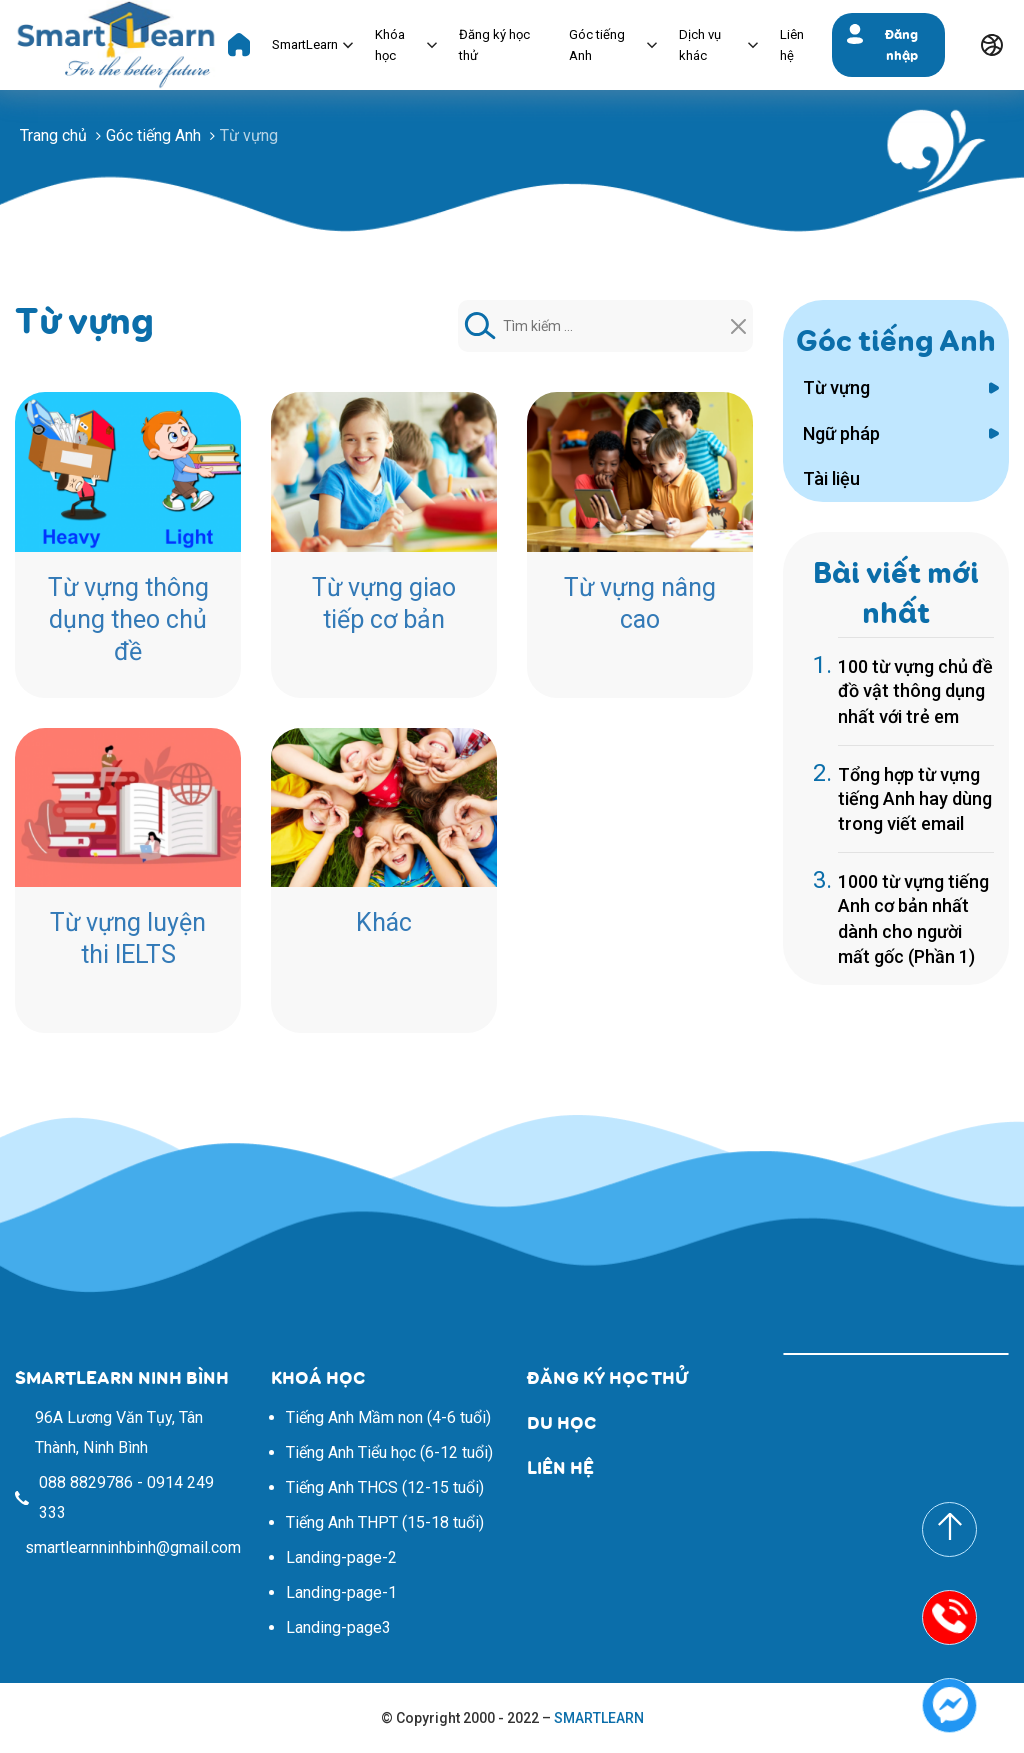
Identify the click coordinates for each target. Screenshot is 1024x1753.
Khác (384, 922)
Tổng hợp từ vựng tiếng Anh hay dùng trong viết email (915, 799)
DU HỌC (561, 1422)
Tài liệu (831, 478)
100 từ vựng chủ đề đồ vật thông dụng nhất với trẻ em (915, 691)
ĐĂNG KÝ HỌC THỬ (607, 1377)
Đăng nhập (901, 44)
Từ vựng (836, 387)
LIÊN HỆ (560, 1467)
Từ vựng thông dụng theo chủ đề (128, 619)
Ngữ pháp (841, 433)
